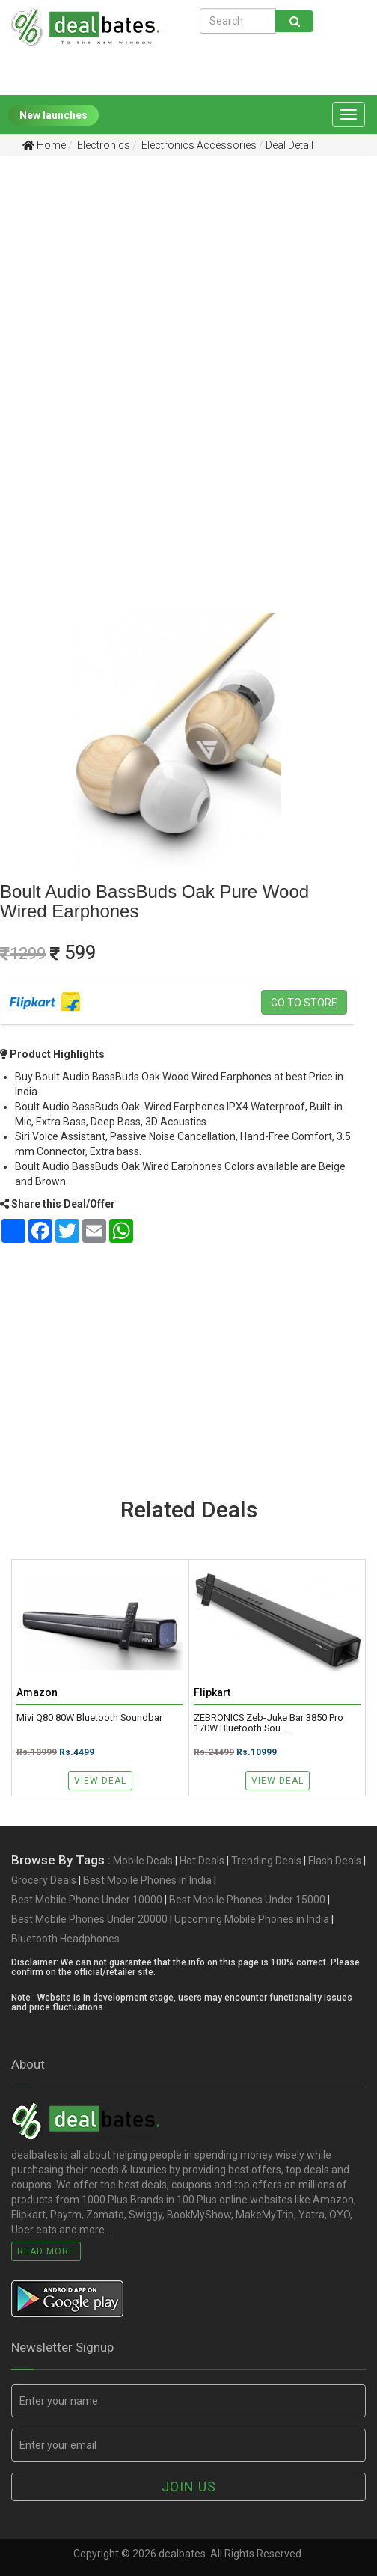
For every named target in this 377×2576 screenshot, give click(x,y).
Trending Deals (266, 1861)
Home (44, 145)
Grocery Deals (43, 1880)
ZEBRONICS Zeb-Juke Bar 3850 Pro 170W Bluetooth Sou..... (268, 1723)
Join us (189, 2486)
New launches (53, 115)
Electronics (102, 145)
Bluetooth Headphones (65, 1939)
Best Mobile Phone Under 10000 (86, 1900)
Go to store (304, 1003)
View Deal (100, 1780)
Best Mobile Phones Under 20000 (89, 1919)
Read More (46, 2251)
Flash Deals (334, 1861)
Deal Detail (289, 145)
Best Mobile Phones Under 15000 (247, 1900)
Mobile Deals (143, 1861)
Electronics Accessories (198, 145)
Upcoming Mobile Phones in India (251, 1919)
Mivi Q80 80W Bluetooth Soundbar (89, 1718)
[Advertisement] (177, 283)
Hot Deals (202, 1861)
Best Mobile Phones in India (147, 1880)
